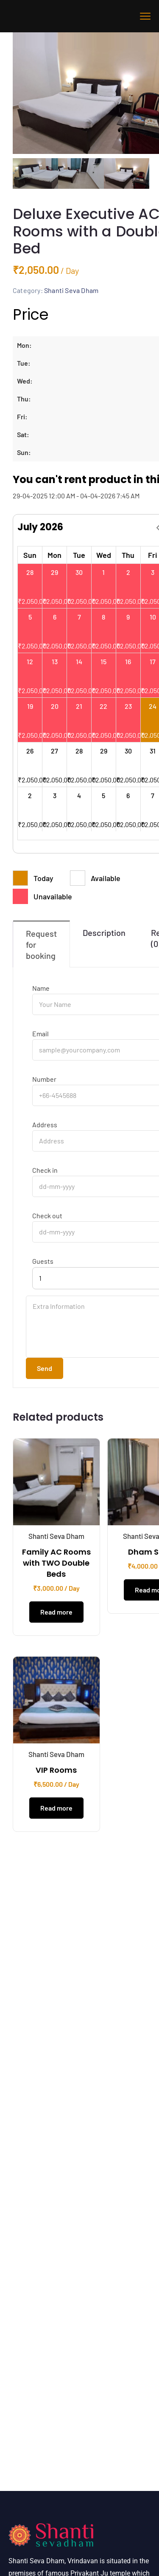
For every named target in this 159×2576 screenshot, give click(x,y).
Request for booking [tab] (41, 947)
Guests (42, 1264)
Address (44, 1128)
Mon (54, 558)
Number (44, 1082)
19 (30, 709)
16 (128, 664)
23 (128, 709)
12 (30, 664)
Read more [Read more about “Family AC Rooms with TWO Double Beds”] (56, 1615)
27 (54, 754)
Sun (29, 558)
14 (79, 664)
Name (41, 991)
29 (54, 575)
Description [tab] (104, 935)
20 (55, 709)
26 (29, 754)
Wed (103, 558)
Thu (128, 558)
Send (44, 1371)
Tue (79, 558)
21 (79, 709)
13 (55, 664)
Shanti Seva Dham (71, 293)
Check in (45, 1173)
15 (103, 664)
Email (40, 1036)
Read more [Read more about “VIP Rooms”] (56, 1811)
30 (79, 575)
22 (103, 709)
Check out (47, 1219)
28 (29, 575)
